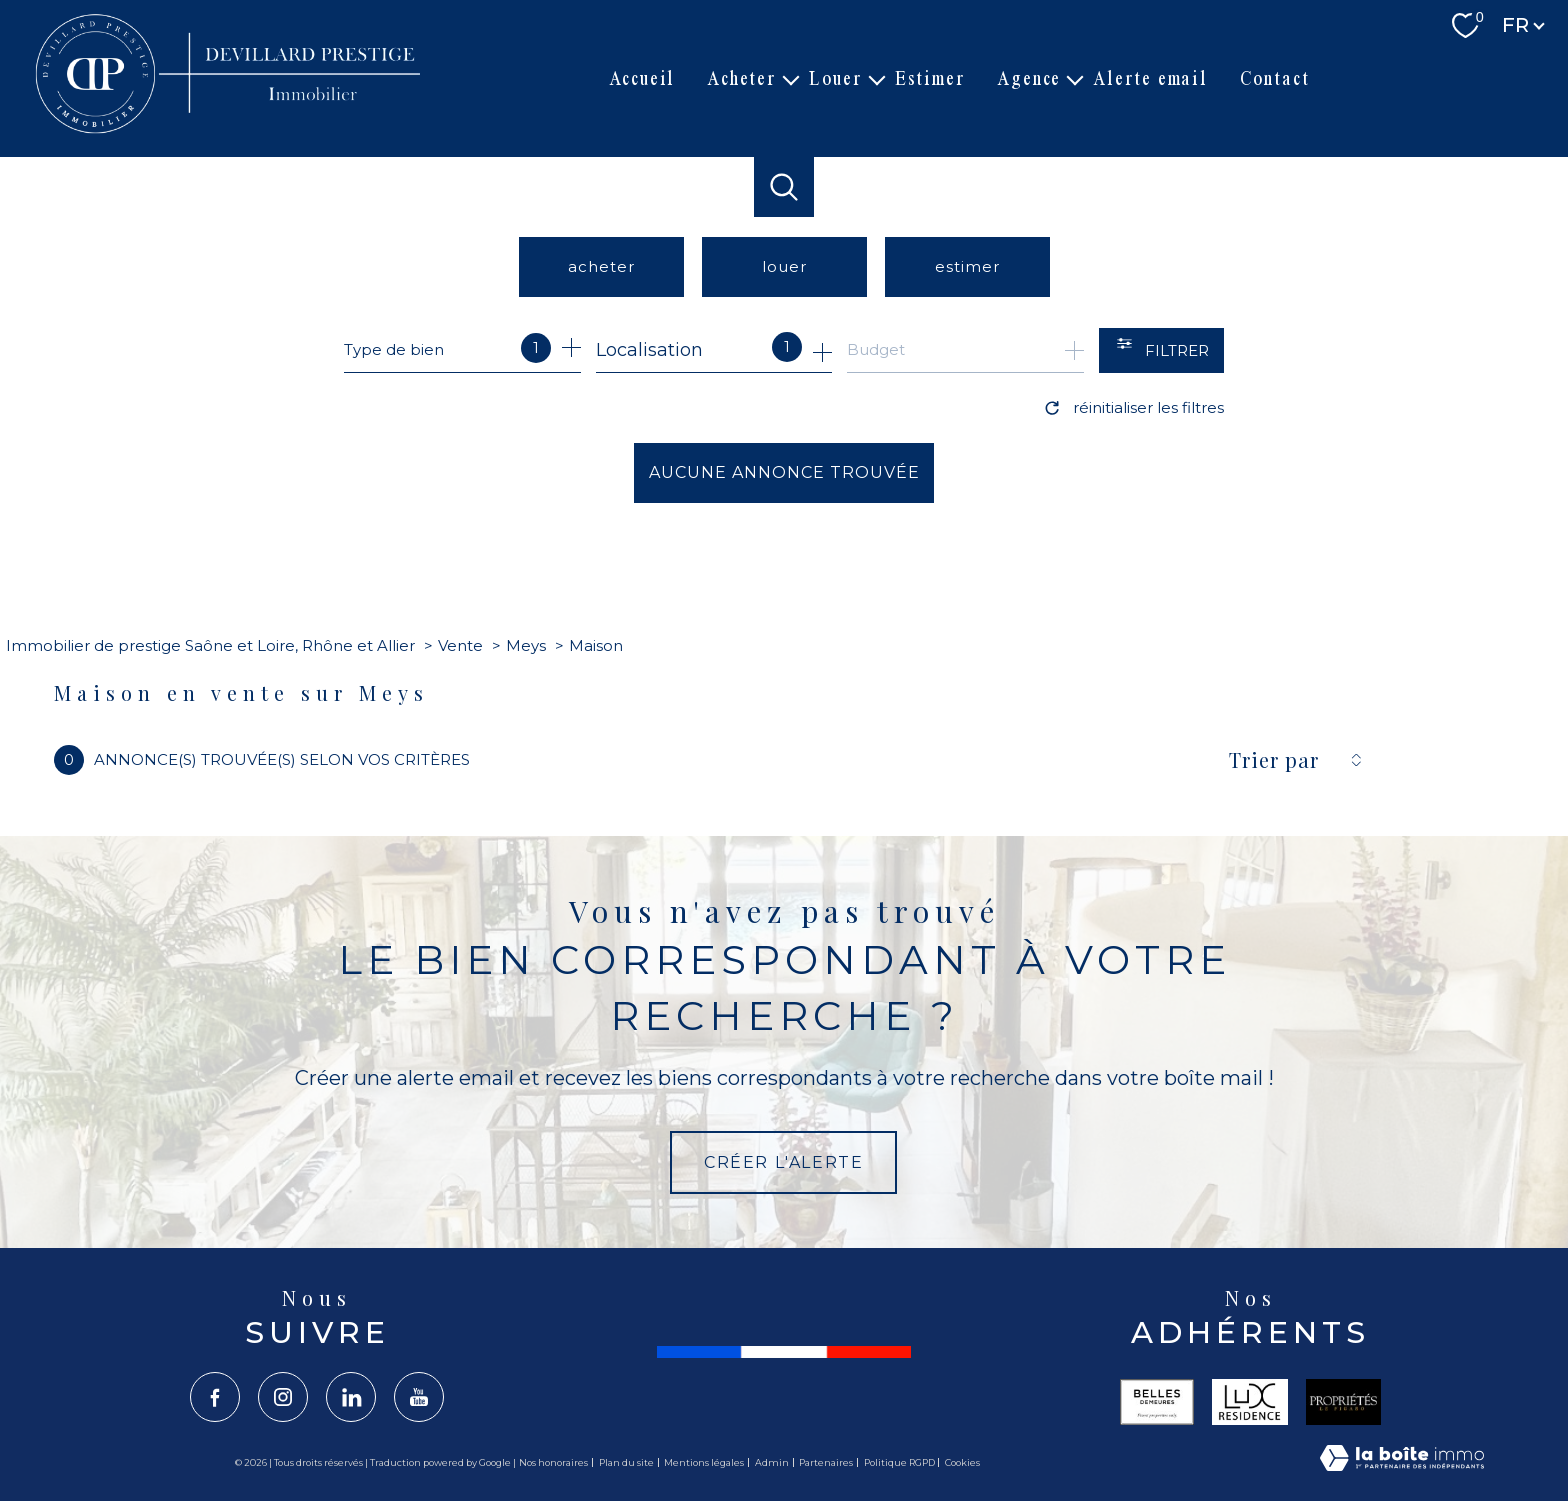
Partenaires (826, 1462)
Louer (836, 78)
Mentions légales (704, 1462)
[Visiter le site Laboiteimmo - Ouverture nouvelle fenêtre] (1402, 1463)
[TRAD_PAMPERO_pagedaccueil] (231, 132)
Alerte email (1150, 78)
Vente (460, 645)
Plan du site (626, 1462)
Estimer (930, 78)
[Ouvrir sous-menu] (791, 79)
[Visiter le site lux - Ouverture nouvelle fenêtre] (1250, 1402)
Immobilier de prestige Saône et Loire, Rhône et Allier (210, 645)
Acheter (742, 78)
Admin (772, 1462)
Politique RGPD (899, 1462)
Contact (1275, 78)
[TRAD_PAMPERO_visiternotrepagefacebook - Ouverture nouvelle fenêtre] (215, 1397)
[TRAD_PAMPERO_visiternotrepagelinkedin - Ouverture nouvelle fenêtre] (351, 1397)
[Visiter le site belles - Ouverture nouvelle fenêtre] (1157, 1402)
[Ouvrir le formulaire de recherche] (1161, 350)
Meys (526, 645)
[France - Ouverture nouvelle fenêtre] (784, 1352)
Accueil (642, 78)
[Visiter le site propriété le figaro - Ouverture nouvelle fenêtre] (1344, 1402)
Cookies (962, 1463)
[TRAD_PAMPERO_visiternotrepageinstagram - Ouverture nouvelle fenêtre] (283, 1397)
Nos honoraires (553, 1462)
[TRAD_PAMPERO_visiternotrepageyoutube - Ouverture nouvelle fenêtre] (419, 1397)
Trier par (1274, 760)
